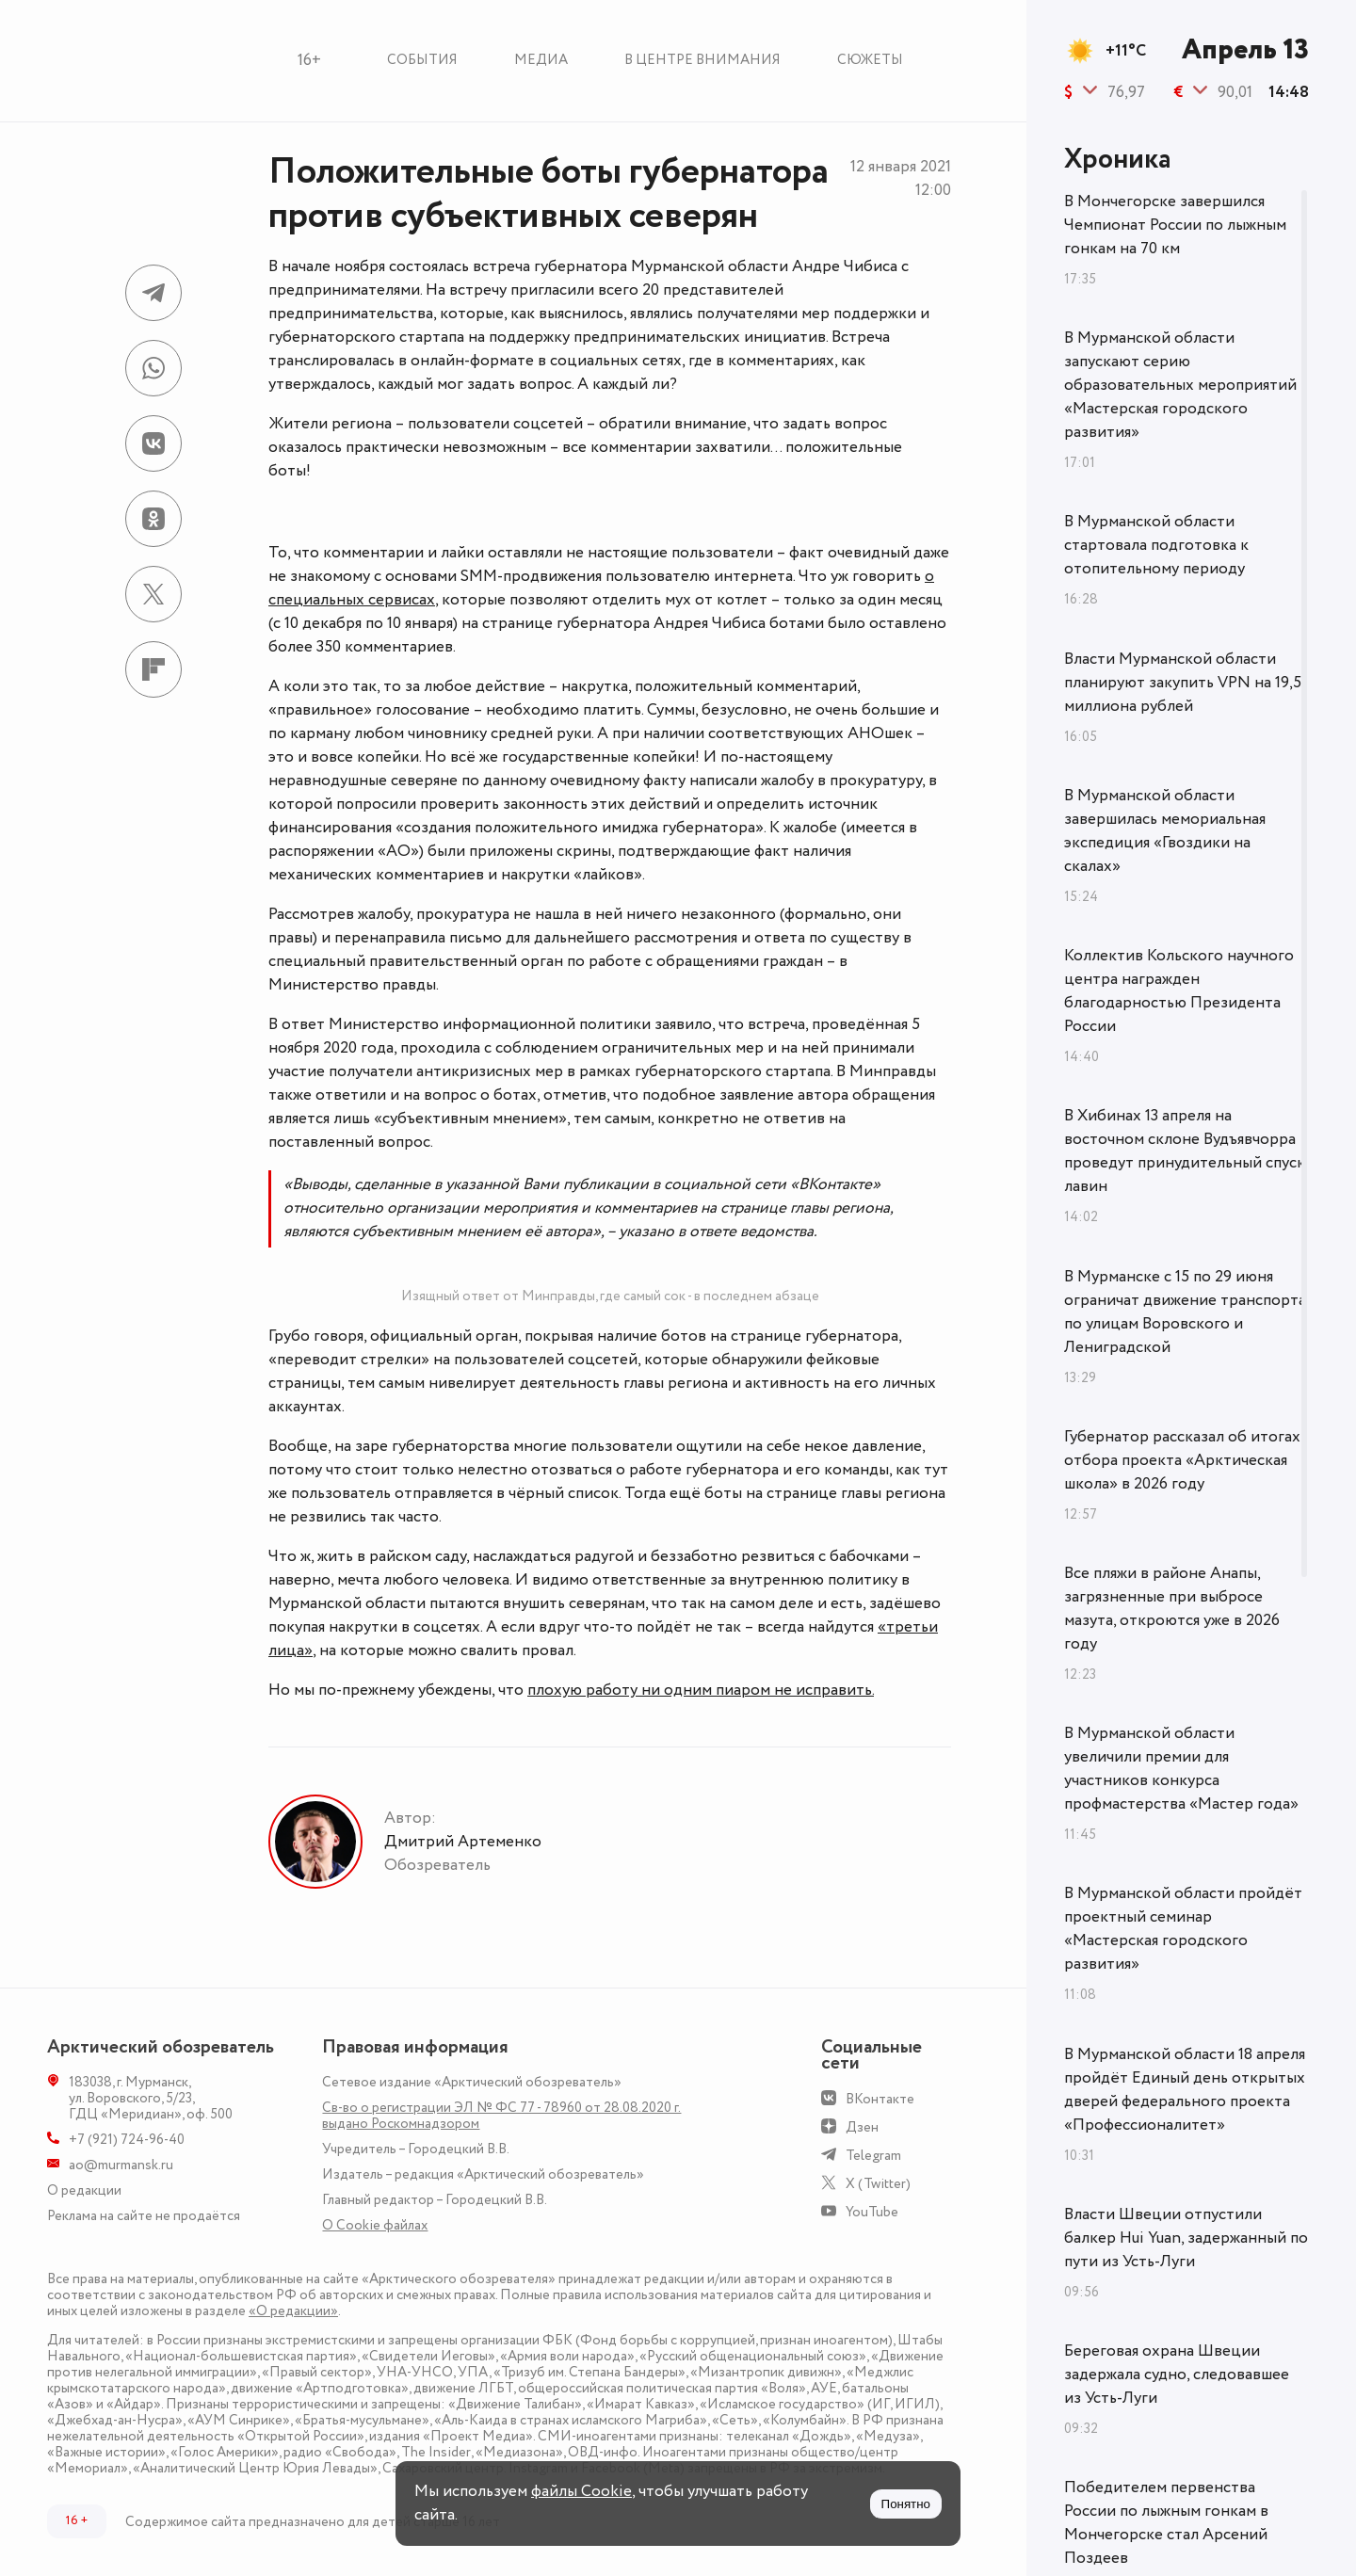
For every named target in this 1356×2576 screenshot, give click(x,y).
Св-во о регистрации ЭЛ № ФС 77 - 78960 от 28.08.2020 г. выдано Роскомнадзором (501, 2116)
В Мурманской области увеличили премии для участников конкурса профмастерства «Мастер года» (1181, 1768)
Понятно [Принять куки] (905, 2504)
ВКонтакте (880, 2099)
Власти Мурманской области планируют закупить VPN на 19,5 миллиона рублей (1182, 682)
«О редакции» (293, 2311)
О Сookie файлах (375, 2225)
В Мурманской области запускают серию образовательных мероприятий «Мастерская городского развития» (1180, 385)
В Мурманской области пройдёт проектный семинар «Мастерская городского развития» (1183, 1928)
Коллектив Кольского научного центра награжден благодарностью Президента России (1179, 991)
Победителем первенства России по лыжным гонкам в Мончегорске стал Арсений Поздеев (1166, 2522)
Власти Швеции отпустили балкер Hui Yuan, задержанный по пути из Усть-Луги (1186, 2238)
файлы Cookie (581, 2491)
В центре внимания (702, 60)
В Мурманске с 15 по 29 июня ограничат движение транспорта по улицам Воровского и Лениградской (1185, 1312)
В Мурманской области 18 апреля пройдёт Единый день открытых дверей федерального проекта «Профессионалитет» (1184, 2089)
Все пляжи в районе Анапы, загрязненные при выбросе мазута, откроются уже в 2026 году (1172, 1608)
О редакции (84, 2190)
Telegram (873, 2156)
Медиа (541, 60)
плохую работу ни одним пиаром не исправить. (700, 1690)
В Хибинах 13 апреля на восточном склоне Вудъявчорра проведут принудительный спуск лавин (1184, 1151)
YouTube (872, 2212)
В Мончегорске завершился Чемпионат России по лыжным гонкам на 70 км (1175, 225)
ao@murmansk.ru (121, 2165)
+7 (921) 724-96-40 (127, 2140)
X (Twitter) (878, 2184)
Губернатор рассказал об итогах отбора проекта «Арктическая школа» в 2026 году (1182, 1460)
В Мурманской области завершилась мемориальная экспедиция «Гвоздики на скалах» (1165, 830)
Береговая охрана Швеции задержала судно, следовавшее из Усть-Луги (1176, 2374)
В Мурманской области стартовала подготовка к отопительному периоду (1156, 545)
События (422, 60)
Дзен (862, 2127)
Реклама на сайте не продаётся (143, 2216)
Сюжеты (870, 60)
